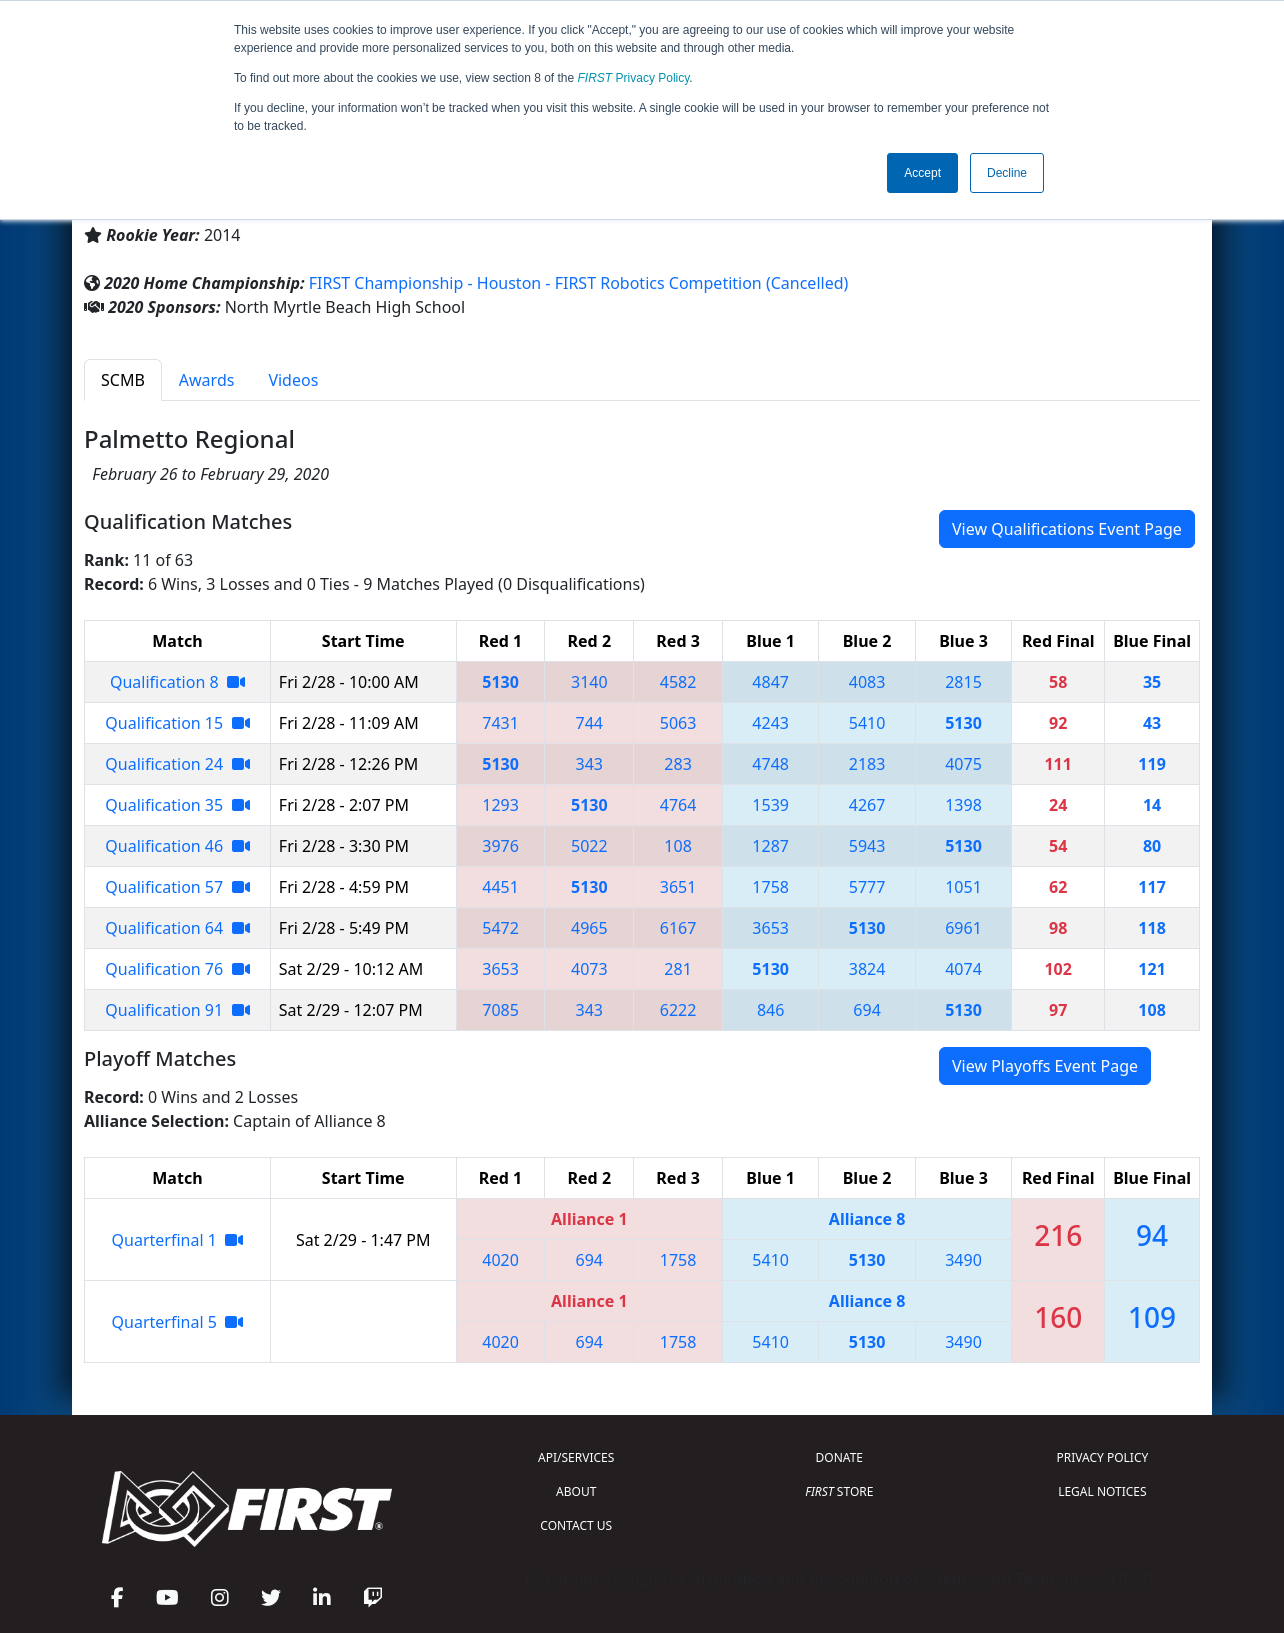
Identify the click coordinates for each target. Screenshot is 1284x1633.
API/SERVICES (576, 1457)
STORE (839, 1491)
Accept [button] (922, 173)
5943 (867, 846)
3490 (963, 1260)
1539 (770, 805)
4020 (500, 1260)
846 (770, 1010)
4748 (770, 764)
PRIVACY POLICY (1102, 1457)
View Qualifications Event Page (1067, 529)
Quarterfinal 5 (178, 1322)
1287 (770, 846)
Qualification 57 (177, 887)
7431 (500, 723)
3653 (770, 928)
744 (589, 723)
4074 (963, 969)
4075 (963, 764)
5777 (867, 887)
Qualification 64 (177, 928)
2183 (867, 764)
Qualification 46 (177, 846)
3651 (678, 887)
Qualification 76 (177, 969)
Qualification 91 (177, 1010)
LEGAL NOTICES (1102, 1491)
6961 (963, 928)
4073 (589, 969)
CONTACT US (576, 1525)
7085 (500, 1010)
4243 (770, 723)
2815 (963, 682)
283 (677, 764)
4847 (770, 682)
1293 (500, 805)
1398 (963, 805)
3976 (500, 846)
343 (589, 764)
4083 (867, 682)
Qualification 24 (177, 764)
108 (677, 846)
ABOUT (576, 1491)
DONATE (839, 1457)
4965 (589, 928)
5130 (500, 682)
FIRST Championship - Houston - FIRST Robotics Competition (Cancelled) (579, 283)
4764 (678, 805)
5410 (867, 723)
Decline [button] (1007, 173)
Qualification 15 (177, 723)
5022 (589, 846)
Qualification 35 (177, 805)
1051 (963, 887)
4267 (867, 805)
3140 (589, 682)
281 (677, 969)
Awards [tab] (207, 380)
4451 (500, 887)
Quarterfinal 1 (178, 1240)
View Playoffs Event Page (1045, 1066)
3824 (867, 969)
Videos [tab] (293, 380)
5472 (500, 928)
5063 (678, 723)
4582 (678, 682)
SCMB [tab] (123, 380)
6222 (678, 1010)
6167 (678, 928)
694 (866, 1010)
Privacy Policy (634, 78)
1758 (770, 887)
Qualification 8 (177, 682)
